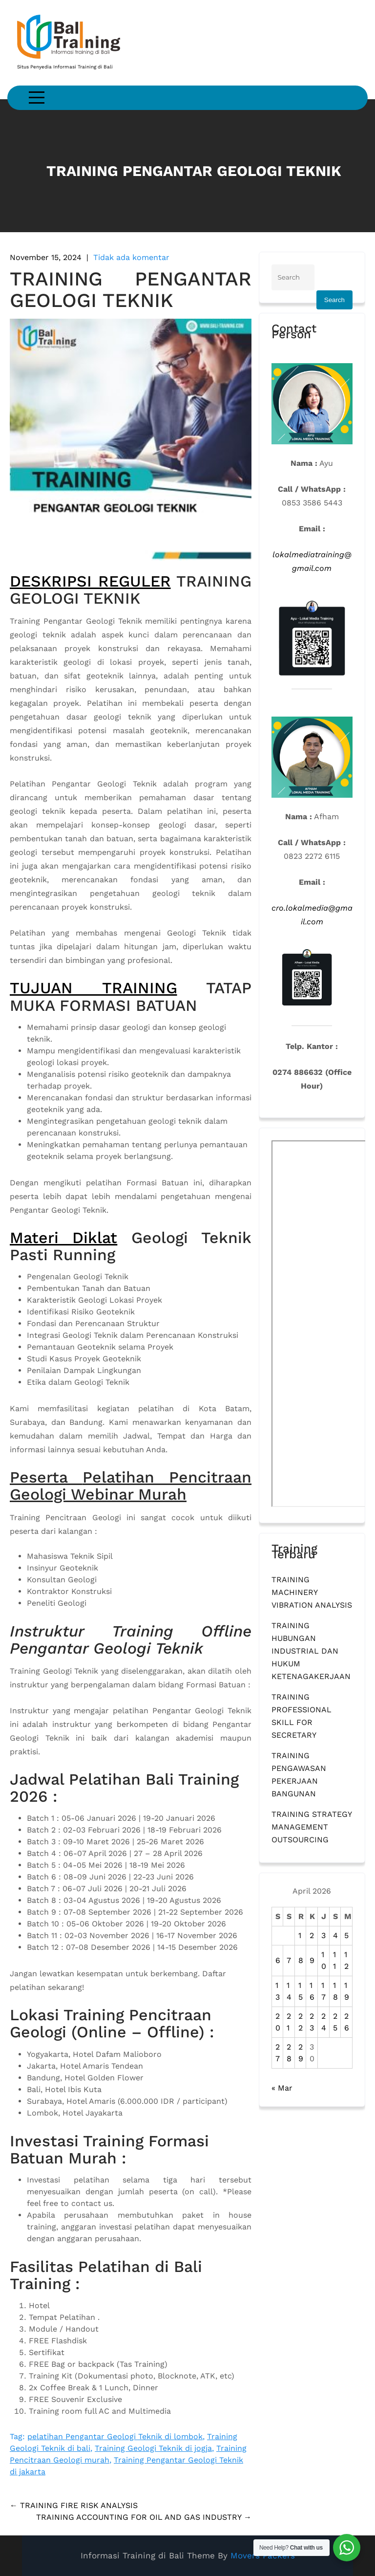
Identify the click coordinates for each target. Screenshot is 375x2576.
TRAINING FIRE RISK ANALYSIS (74, 2505)
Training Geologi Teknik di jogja (153, 2448)
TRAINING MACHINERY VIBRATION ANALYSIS (311, 1592)
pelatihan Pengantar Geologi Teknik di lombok (115, 2436)
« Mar (281, 2088)
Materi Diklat (63, 1237)
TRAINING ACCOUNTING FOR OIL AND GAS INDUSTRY (143, 2517)
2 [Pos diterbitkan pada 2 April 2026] (312, 1935)
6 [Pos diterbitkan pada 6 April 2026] (277, 1960)
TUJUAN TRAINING (93, 988)
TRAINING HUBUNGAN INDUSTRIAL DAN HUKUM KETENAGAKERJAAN (311, 1651)
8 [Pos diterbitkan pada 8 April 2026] (300, 1960)
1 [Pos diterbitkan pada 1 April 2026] (299, 1935)
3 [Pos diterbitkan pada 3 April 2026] (323, 1935)
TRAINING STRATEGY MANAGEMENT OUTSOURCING (311, 1827)
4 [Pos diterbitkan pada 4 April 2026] (335, 1935)
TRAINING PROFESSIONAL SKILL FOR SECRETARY (301, 1716)
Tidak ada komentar (131, 257)
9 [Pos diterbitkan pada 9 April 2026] (312, 1960)
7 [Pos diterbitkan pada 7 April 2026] (289, 1960)
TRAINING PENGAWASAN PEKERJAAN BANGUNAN (298, 1774)
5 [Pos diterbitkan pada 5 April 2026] (346, 1935)
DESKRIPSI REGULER (90, 581)
